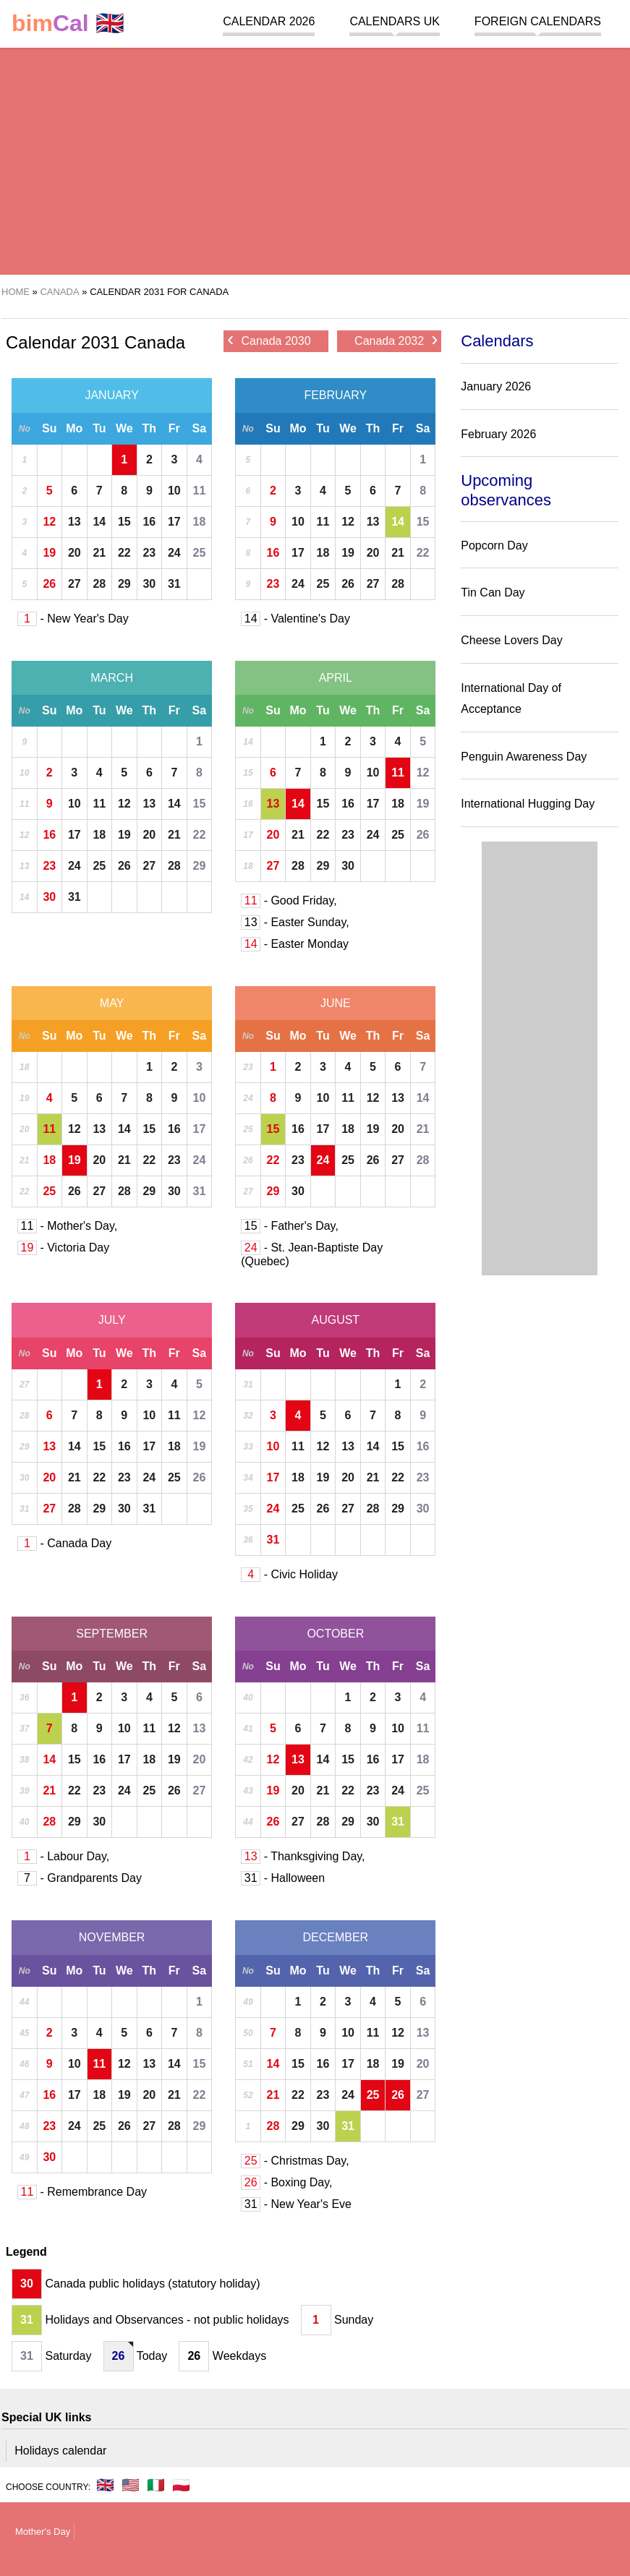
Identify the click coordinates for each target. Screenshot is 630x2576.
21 (99, 553)
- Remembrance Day (82, 2192)
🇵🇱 (181, 2485)
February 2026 (498, 434)
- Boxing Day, (286, 2182)
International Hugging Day (528, 803)
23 (149, 553)
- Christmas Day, (295, 2160)
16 (149, 521)
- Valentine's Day (295, 618)
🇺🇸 (131, 2485)
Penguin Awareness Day (524, 756)
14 (99, 521)
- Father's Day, (290, 1226)
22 (124, 553)
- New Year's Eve (296, 2204)
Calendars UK (394, 21)
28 (99, 584)
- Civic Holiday (289, 1574)
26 (49, 584)
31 (174, 584)
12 (49, 521)
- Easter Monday (295, 944)
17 (174, 521)
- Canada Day (64, 1543)
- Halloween (283, 1878)
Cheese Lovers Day (512, 640)
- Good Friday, (289, 900)
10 (174, 490)
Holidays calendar (60, 2450)
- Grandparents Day (79, 1878)
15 (124, 521)
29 (124, 584)
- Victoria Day (63, 1247)
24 (174, 553)
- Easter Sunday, (295, 922)
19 (49, 553)
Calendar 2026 (269, 21)
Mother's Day (42, 2531)
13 (74, 521)
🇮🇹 (156, 2485)
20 (74, 553)
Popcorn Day (494, 545)
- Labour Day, (63, 1856)
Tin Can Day (492, 592)
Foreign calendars (537, 21)
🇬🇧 (68, 23)
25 (199, 553)
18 (199, 521)
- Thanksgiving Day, (303, 1856)
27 (74, 584)
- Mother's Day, (67, 1226)
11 (199, 490)
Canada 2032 (396, 340)
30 (149, 584)
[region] (315, 159)
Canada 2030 (268, 340)
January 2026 (496, 386)
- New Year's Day (73, 618)
